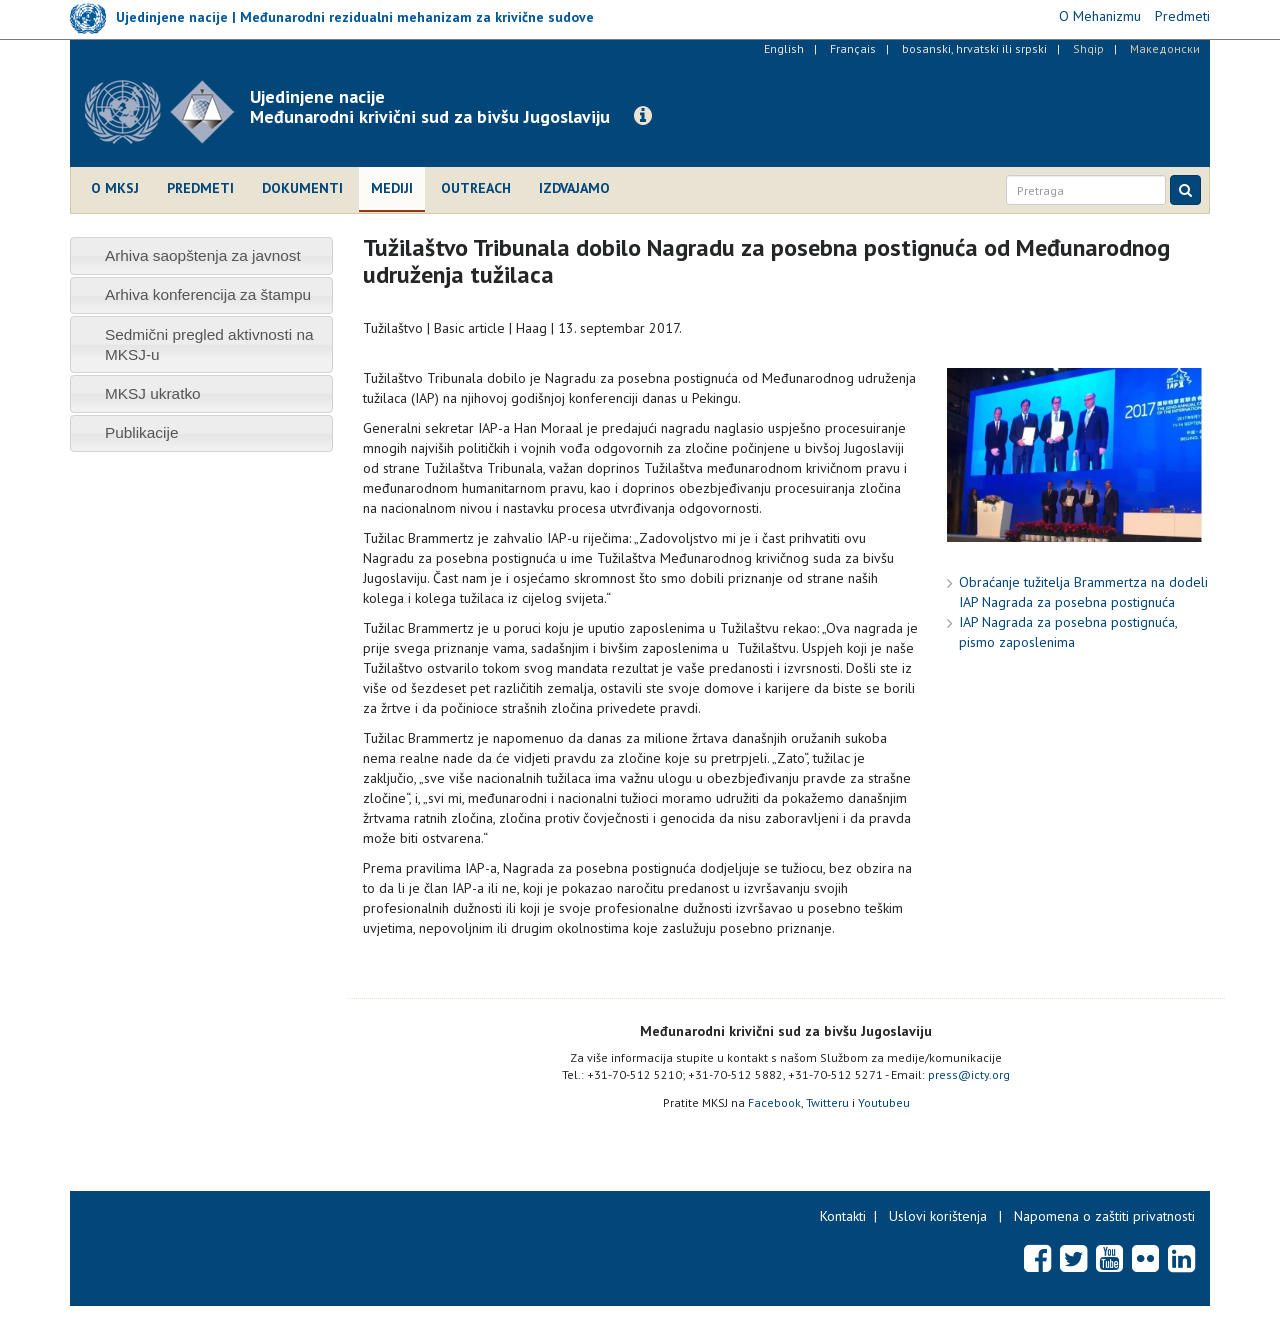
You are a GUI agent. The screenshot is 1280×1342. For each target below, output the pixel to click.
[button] (643, 116)
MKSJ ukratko (153, 393)
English (784, 48)
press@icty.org (969, 1074)
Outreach (476, 188)
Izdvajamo (574, 188)
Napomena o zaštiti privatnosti (1104, 1216)
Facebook (774, 1102)
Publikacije (142, 432)
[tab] (201, 255)
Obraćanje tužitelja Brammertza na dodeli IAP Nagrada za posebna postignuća (1083, 592)
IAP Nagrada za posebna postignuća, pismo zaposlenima (1068, 632)
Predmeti (200, 188)
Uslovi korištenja (938, 1216)
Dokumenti (302, 188)
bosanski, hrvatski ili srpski (974, 48)
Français (853, 48)
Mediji (392, 188)
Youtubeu (884, 1102)
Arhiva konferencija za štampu (208, 294)
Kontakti (843, 1216)
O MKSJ (115, 188)
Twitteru (827, 1102)
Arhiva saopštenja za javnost (203, 255)
